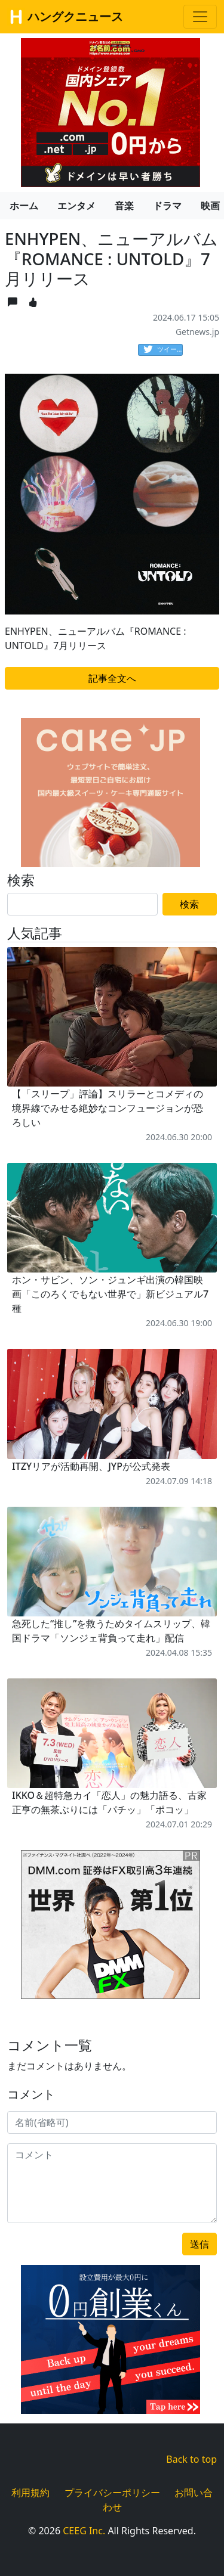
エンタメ (76, 205)
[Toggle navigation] (200, 17)
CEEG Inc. (84, 2530)
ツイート (163, 350)
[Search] (82, 904)
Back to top (191, 2459)
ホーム (24, 205)
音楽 (124, 205)
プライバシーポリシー (112, 2492)
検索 (189, 904)
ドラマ (167, 205)
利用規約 (30, 2492)
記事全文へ (112, 678)
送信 (199, 2244)
